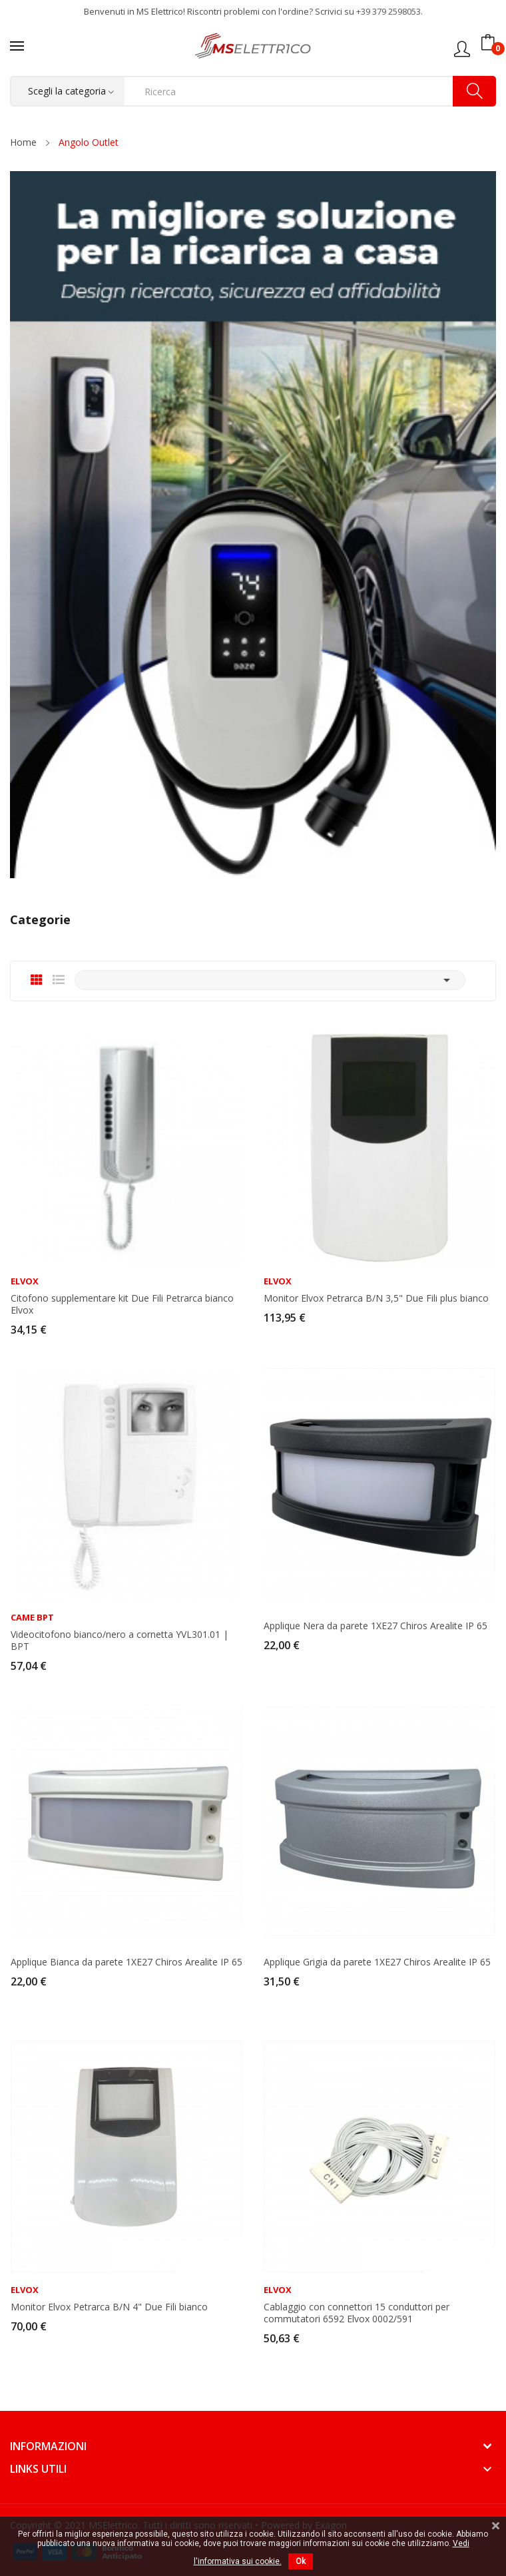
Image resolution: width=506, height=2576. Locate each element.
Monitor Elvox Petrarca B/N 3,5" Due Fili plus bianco (376, 1298)
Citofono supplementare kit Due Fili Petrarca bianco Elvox (122, 1304)
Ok (301, 2561)
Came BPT (32, 1617)
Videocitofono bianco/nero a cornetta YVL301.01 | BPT (119, 1641)
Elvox (25, 1281)
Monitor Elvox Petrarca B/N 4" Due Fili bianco (109, 2307)
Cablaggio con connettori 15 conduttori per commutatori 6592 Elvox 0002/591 (356, 2313)
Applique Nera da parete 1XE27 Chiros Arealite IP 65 (375, 1626)
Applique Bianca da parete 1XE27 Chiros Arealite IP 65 (126, 1962)
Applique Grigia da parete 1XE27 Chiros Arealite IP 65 (377, 1962)
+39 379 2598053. (389, 11)
